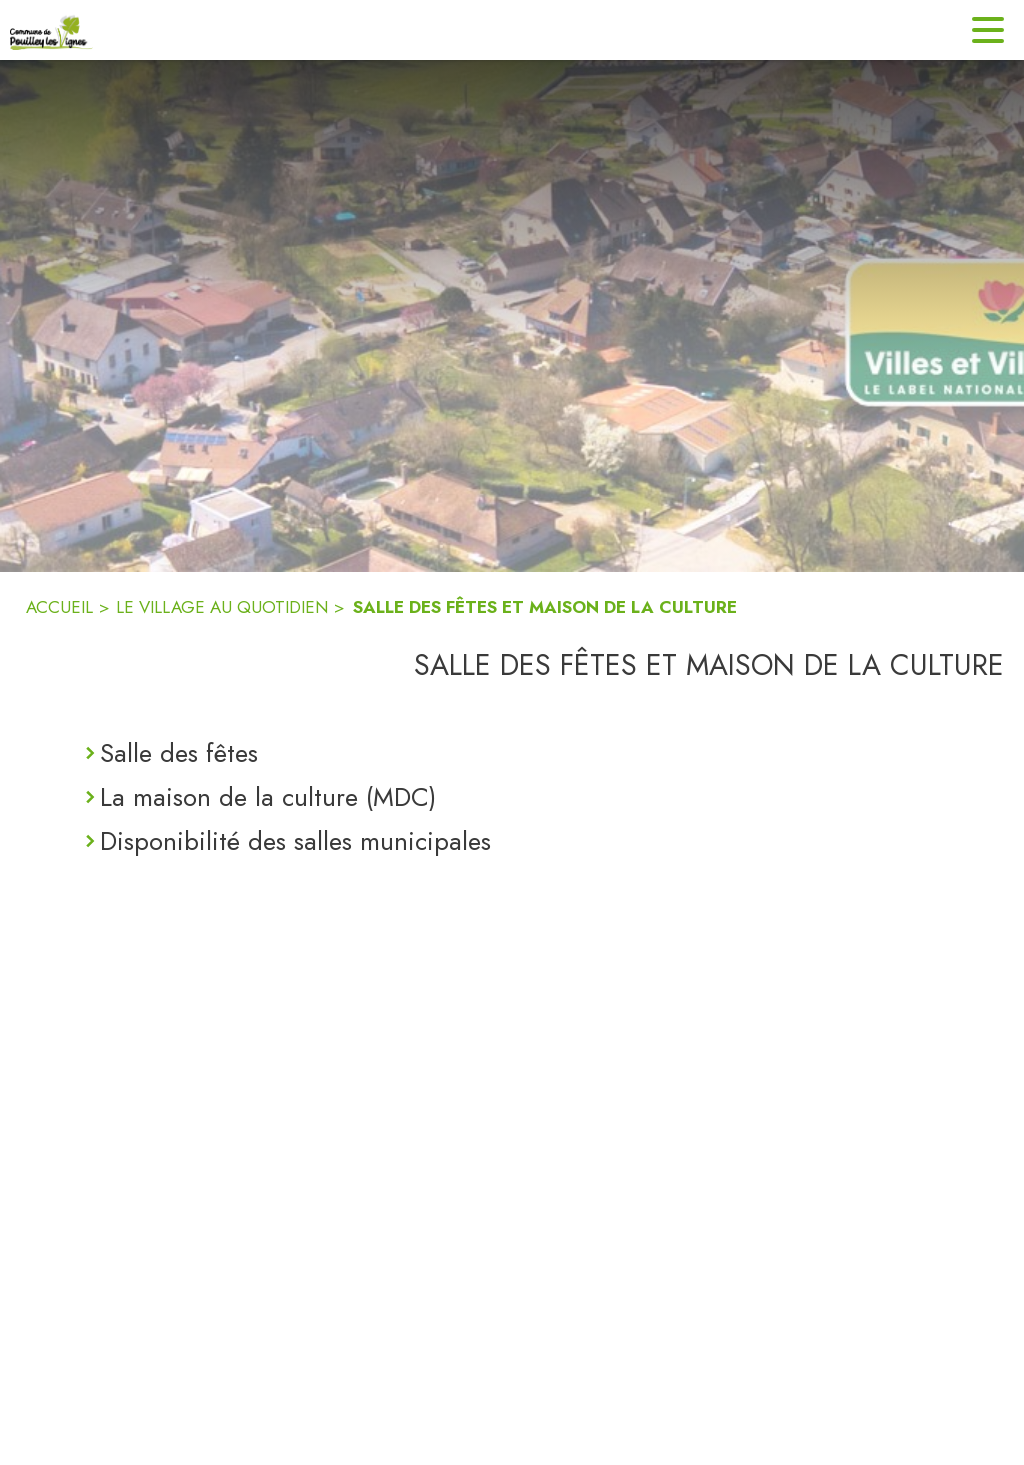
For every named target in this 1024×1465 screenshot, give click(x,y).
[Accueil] (51, 30)
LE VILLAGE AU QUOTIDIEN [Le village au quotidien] (222, 607)
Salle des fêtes (179, 753)
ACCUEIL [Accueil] (59, 607)
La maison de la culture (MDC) (268, 797)
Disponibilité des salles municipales (295, 841)
